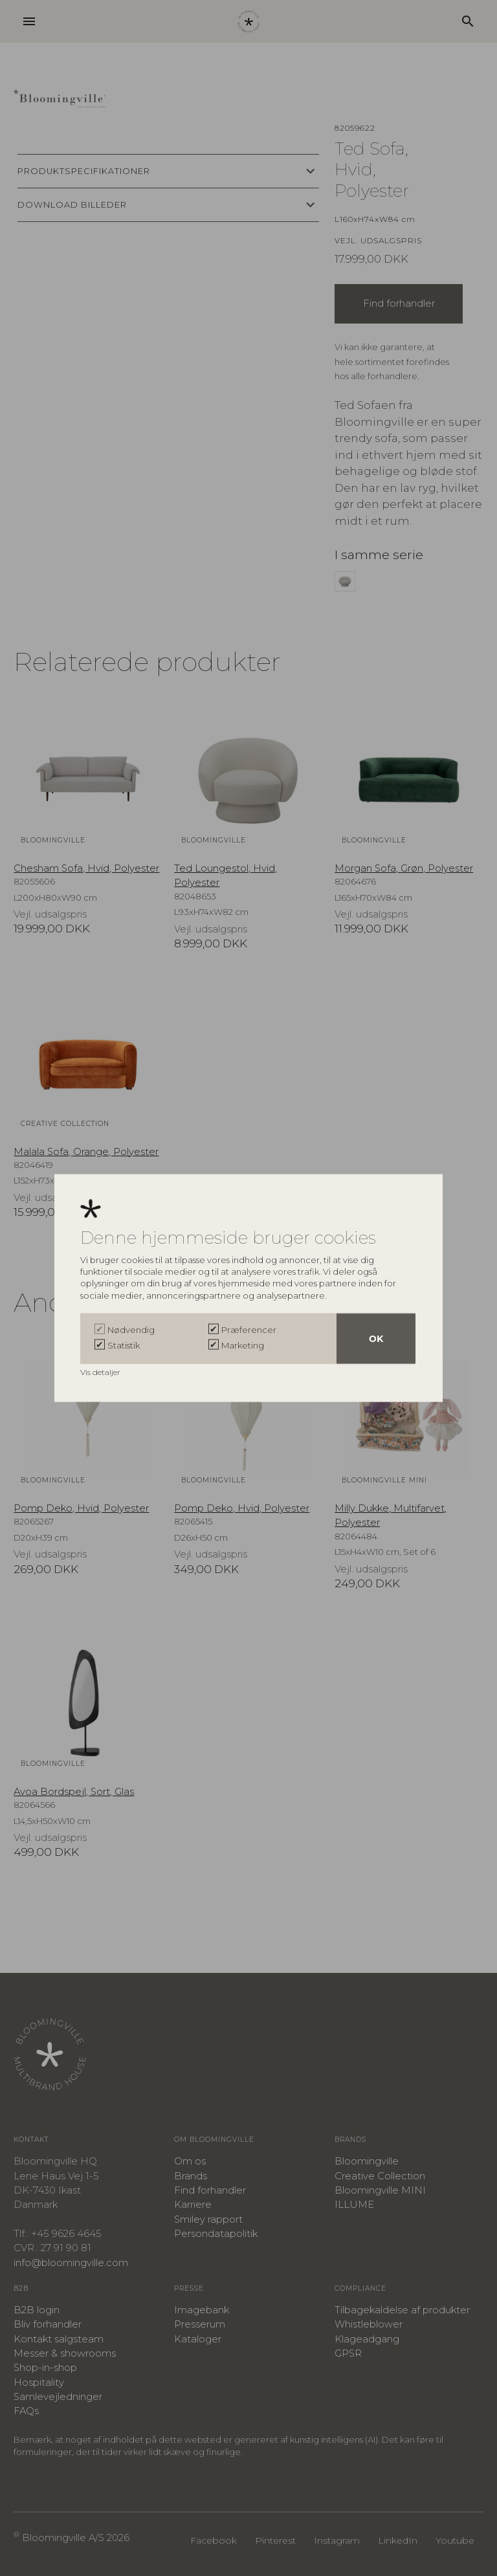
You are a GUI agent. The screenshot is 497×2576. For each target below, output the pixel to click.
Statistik (123, 1345)
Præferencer (248, 1330)
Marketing (242, 1345)
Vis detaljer (101, 1372)
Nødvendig (131, 1330)
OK (376, 1339)
